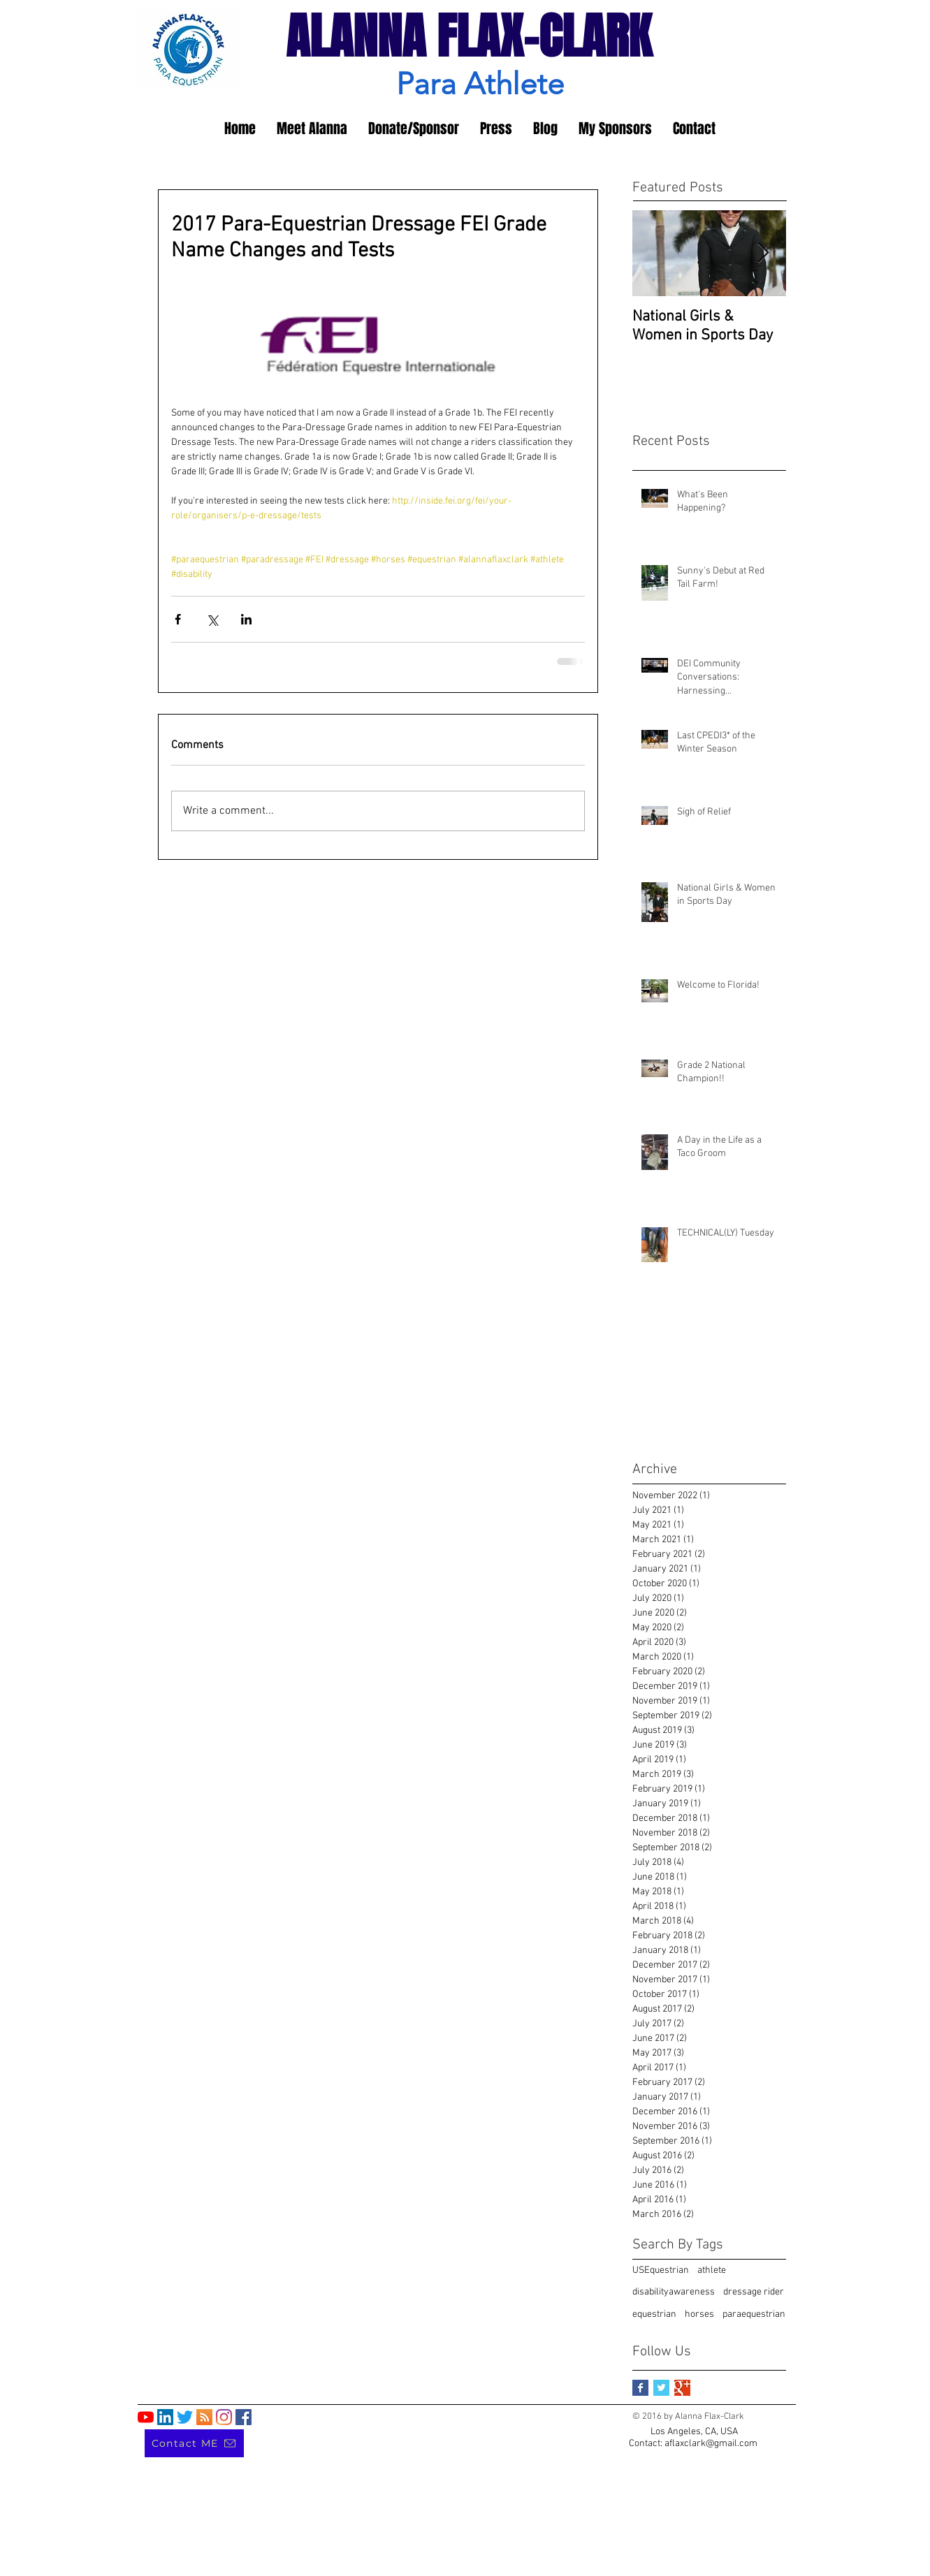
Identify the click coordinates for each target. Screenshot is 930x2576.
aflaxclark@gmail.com (710, 2444)
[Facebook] (243, 2417)
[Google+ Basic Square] (682, 2388)
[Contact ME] (194, 2443)
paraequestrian (753, 2314)
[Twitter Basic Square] (661, 2388)
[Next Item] (763, 253)
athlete (711, 2270)
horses (699, 2314)
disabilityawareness (673, 2292)
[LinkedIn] (165, 2417)
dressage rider (753, 2292)
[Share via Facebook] (177, 619)
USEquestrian (660, 2270)
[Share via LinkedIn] (246, 619)
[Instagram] (224, 2417)
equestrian (654, 2314)
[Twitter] (185, 2417)
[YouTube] (146, 2417)
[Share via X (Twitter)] (212, 619)
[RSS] (204, 2417)
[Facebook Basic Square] (640, 2388)
